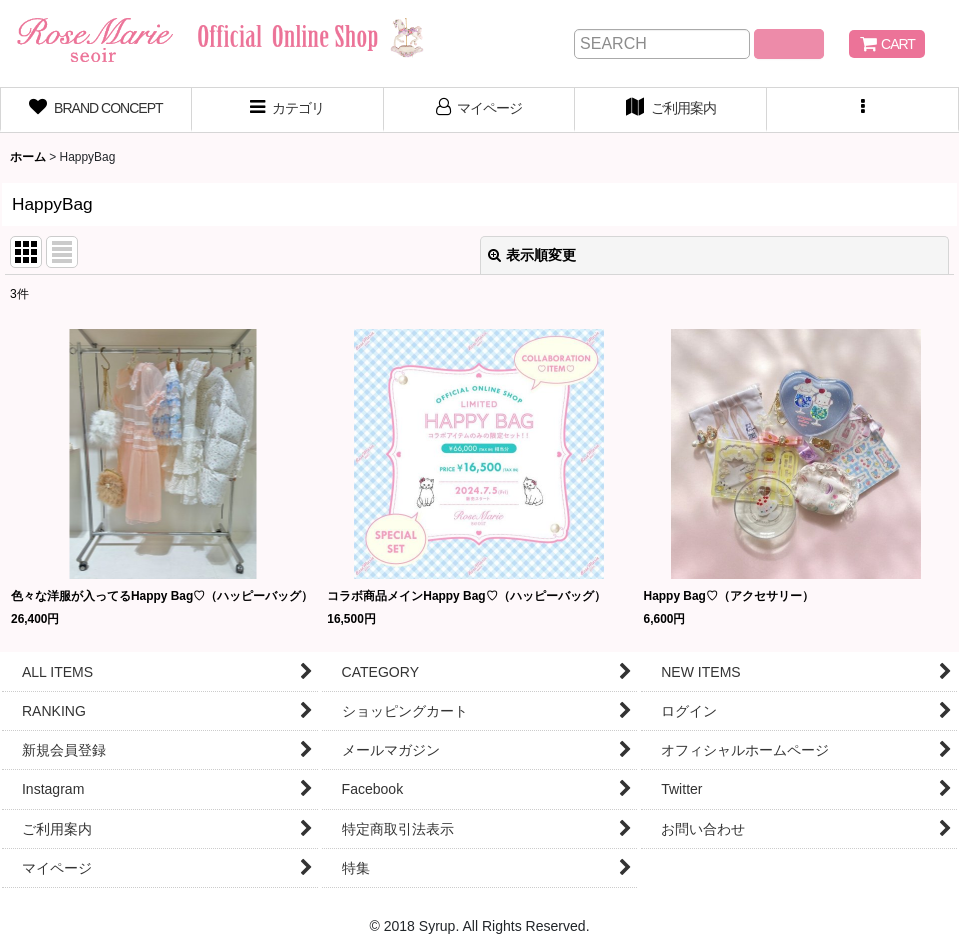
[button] (863, 110)
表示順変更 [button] (532, 255)
